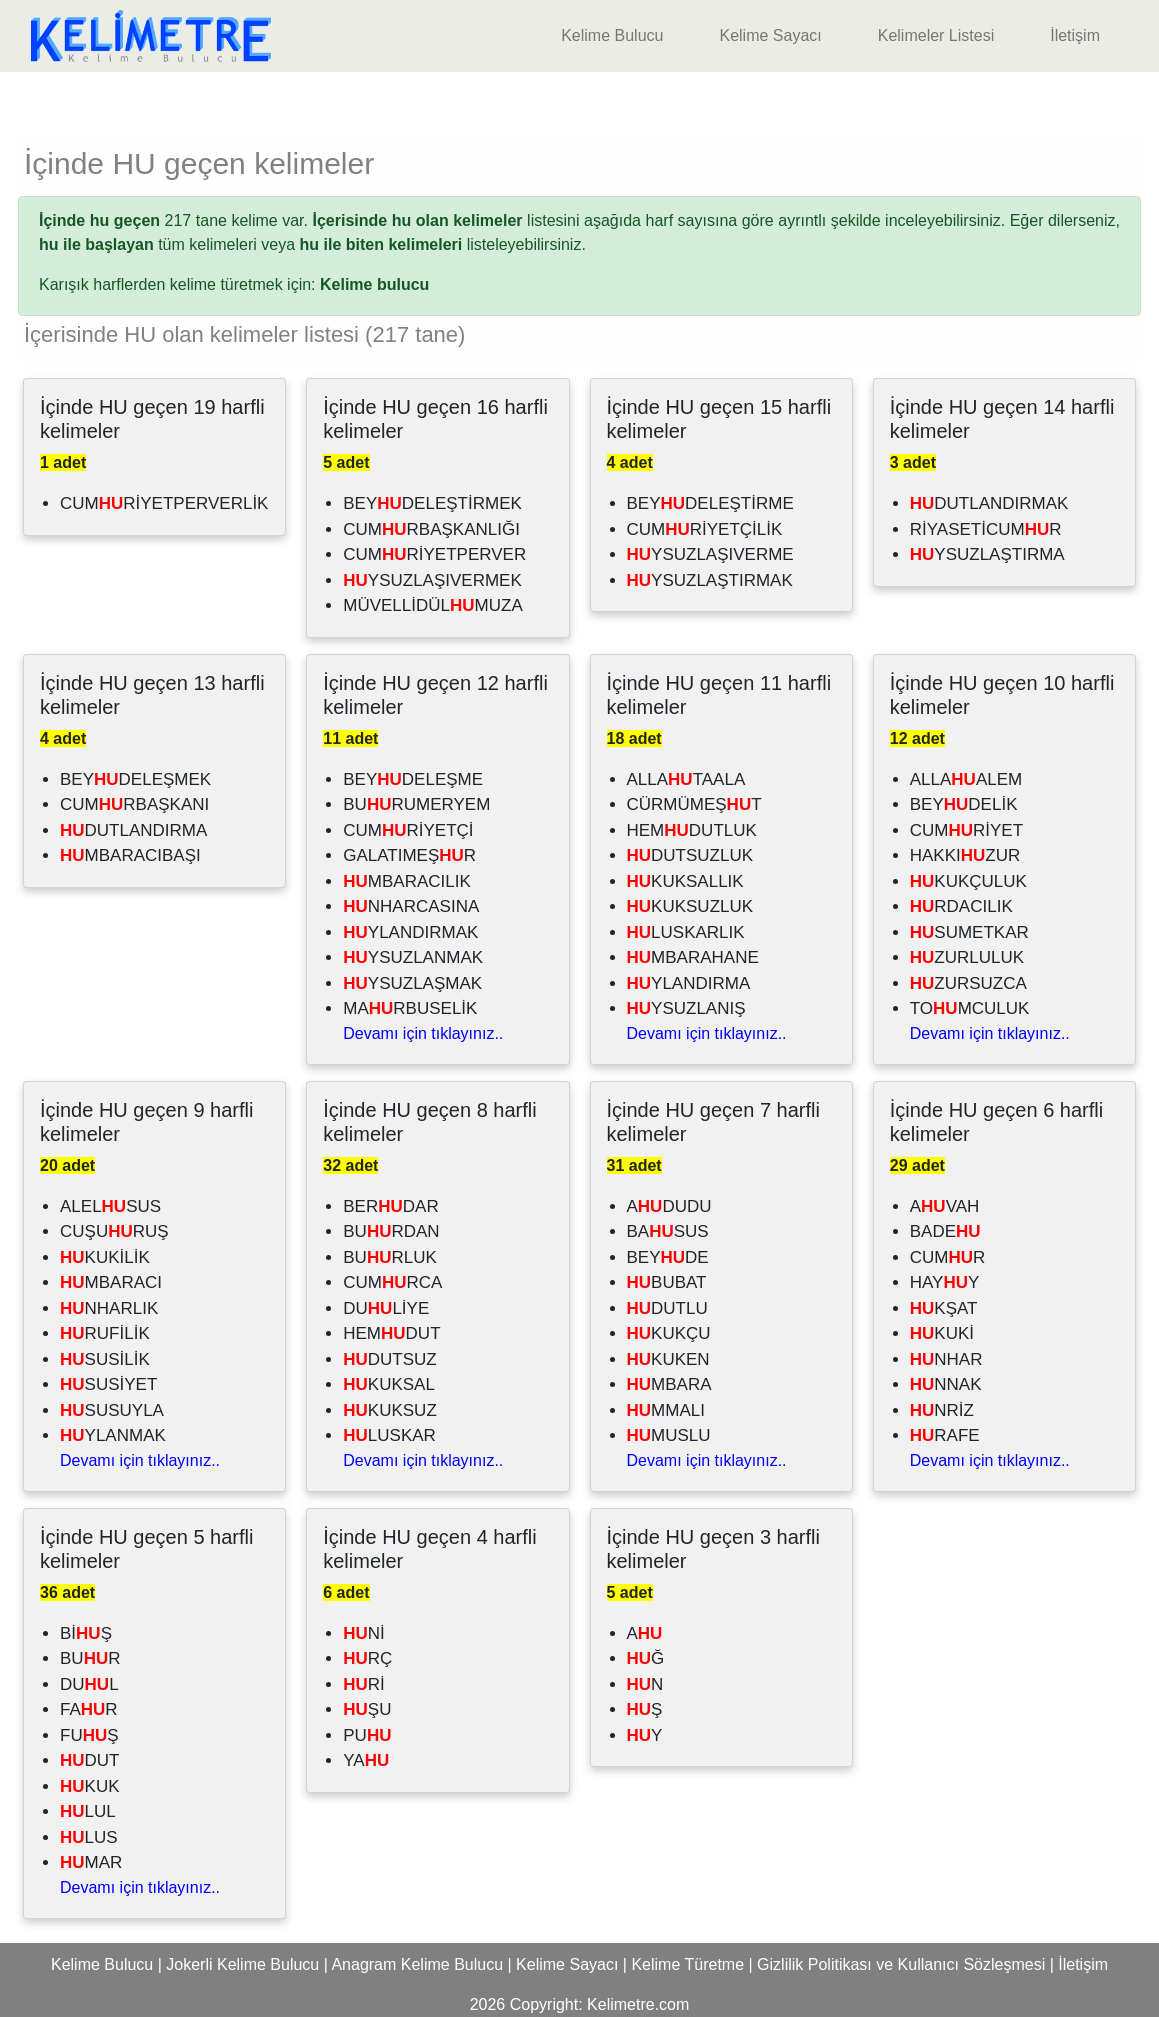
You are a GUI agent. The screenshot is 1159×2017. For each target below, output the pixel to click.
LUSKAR (389, 1435)
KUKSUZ (390, 1410)
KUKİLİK (105, 1257)
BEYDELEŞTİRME (710, 503)
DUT (90, 1760)
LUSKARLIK (686, 932)
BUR (90, 1658)
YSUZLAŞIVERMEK (432, 580)
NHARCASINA (411, 906)
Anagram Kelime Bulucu (417, 1964)
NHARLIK (109, 1308)
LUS (89, 1837)
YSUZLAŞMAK (412, 983)
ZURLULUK (967, 957)
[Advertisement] (580, 102)
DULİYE (386, 1308)
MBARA (669, 1384)
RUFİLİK (105, 1333)
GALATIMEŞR (409, 855)
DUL (89, 1684)
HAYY (945, 1282)
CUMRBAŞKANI (134, 804)
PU (367, 1735)
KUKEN (668, 1359)
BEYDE (668, 1257)
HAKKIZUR (965, 855)
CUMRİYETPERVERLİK (164, 503)
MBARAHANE (693, 957)
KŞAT (944, 1308)
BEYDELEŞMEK (135, 779)
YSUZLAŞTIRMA (987, 554)
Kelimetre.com (638, 2004)
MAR (91, 1862)
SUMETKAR (969, 932)
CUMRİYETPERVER (434, 554)
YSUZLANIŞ (686, 1008)
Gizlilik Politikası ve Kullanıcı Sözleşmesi (901, 1964)
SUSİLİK (105, 1359)
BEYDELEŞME (413, 779)
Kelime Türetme (687, 1964)
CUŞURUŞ (114, 1231)
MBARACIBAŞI (130, 855)
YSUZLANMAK (413, 957)
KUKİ (942, 1333)
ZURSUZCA (968, 983)
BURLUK (390, 1257)
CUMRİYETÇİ (408, 830)
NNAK (946, 1384)
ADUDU (669, 1206)
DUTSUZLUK (690, 855)
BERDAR (390, 1206)
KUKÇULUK (968, 881)
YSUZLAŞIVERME (710, 554)
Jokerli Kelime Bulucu (242, 1964)
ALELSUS (110, 1206)
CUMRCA (392, 1282)
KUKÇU (669, 1333)
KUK (90, 1786)
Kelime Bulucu (612, 35)
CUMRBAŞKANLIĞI (431, 529)
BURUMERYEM (416, 804)
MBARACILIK (407, 881)
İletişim (1075, 35)
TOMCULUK (970, 1008)
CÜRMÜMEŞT (694, 804)
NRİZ (942, 1410)
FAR (89, 1709)
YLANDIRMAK (410, 932)
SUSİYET (108, 1384)
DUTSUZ (390, 1359)
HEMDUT (391, 1333)
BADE (945, 1231)
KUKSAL (389, 1384)
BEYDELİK (964, 804)
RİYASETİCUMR (986, 529)
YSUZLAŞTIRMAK (710, 580)
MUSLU (669, 1435)
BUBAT (667, 1282)
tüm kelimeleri (148, 244)
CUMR (948, 1257)
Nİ (364, 1633)
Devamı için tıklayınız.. (423, 1033)
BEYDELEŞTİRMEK (432, 503)
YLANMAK (113, 1435)
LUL (88, 1811)
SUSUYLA (112, 1410)
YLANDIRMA (689, 983)
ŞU (367, 1709)
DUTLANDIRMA (133, 830)
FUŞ (89, 1735)
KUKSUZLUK (690, 906)
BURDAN (391, 1231)
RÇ (367, 1658)
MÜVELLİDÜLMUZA (433, 605)
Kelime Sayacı (770, 35)
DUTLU (667, 1308)
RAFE (945, 1435)
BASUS (668, 1231)
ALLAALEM (966, 779)
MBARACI (111, 1282)
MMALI (666, 1410)
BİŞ (86, 1633)
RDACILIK (961, 906)
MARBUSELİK (410, 1008)
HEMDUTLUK (692, 830)
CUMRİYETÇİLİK (705, 529)
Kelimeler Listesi (936, 35)
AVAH (945, 1206)
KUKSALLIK (685, 881)
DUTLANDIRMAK (989, 503)
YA (366, 1760)
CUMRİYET (966, 830)
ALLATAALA (686, 779)
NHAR (946, 1359)
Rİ (364, 1684)
